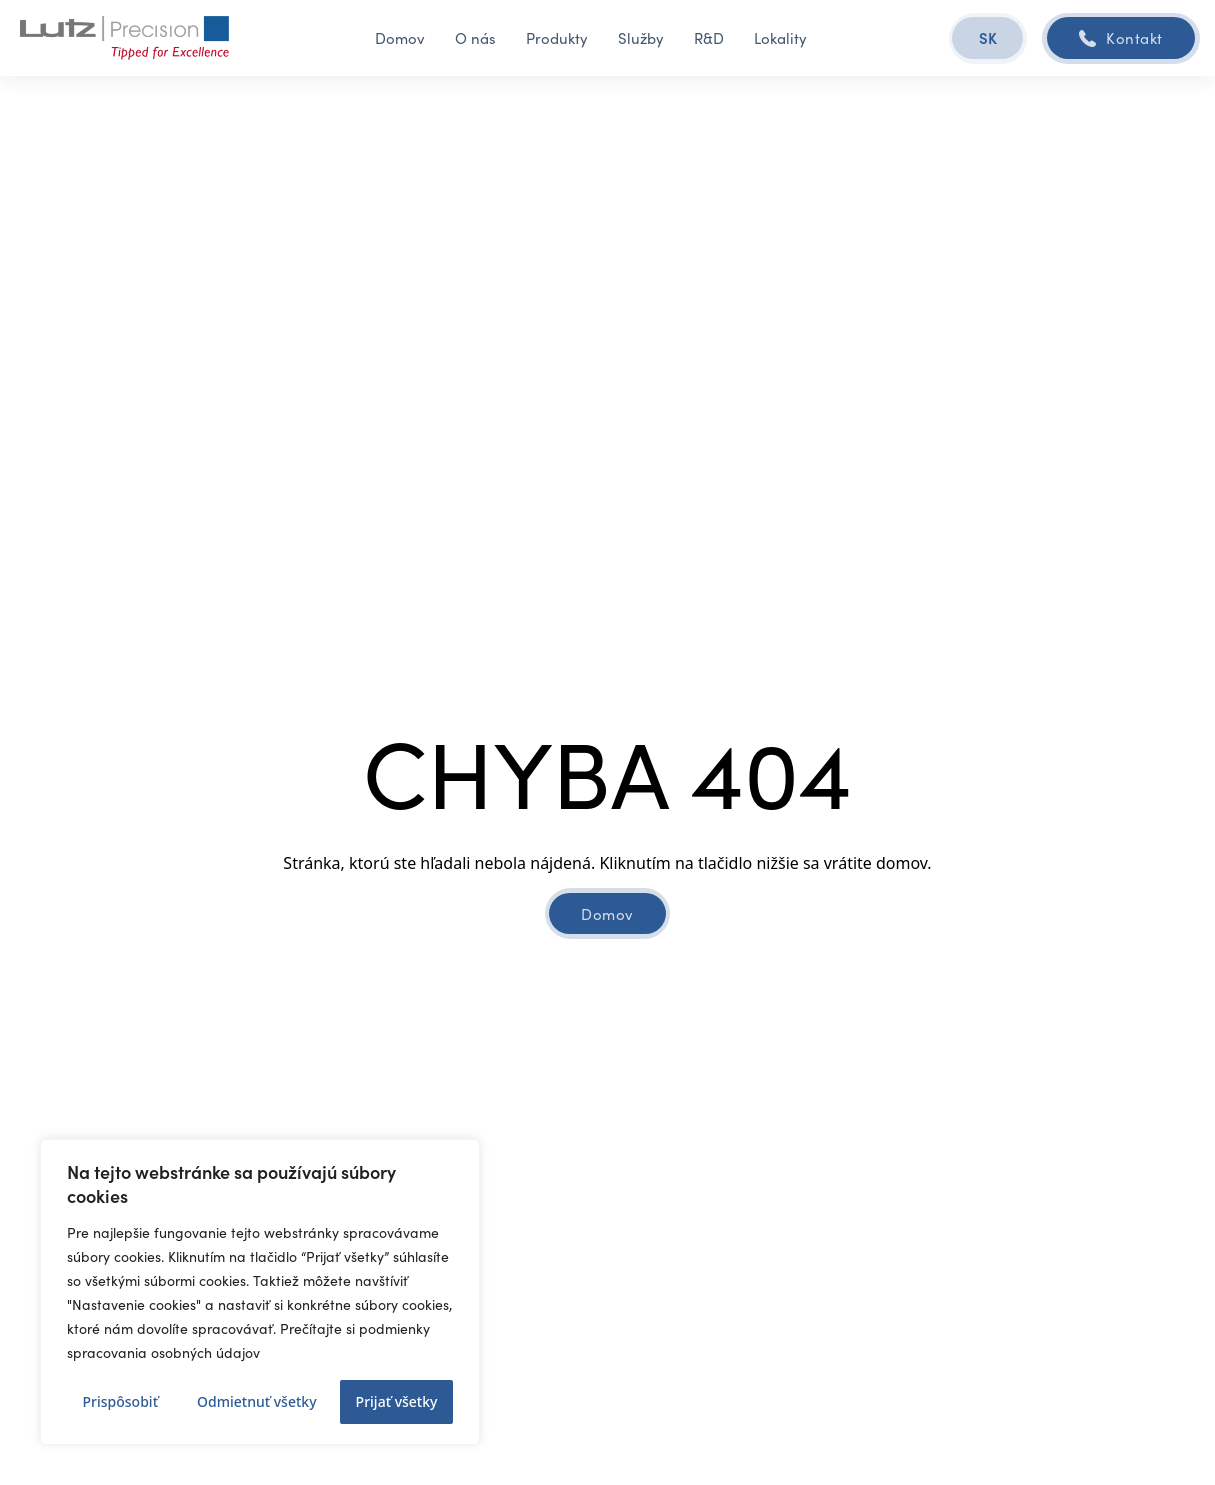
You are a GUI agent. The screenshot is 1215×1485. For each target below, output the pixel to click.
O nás (475, 37)
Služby (641, 37)
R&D (709, 37)
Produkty (557, 37)
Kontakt (1121, 37)
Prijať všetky (397, 1401)
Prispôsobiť (120, 1401)
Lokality (780, 37)
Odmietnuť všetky (256, 1401)
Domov (400, 37)
